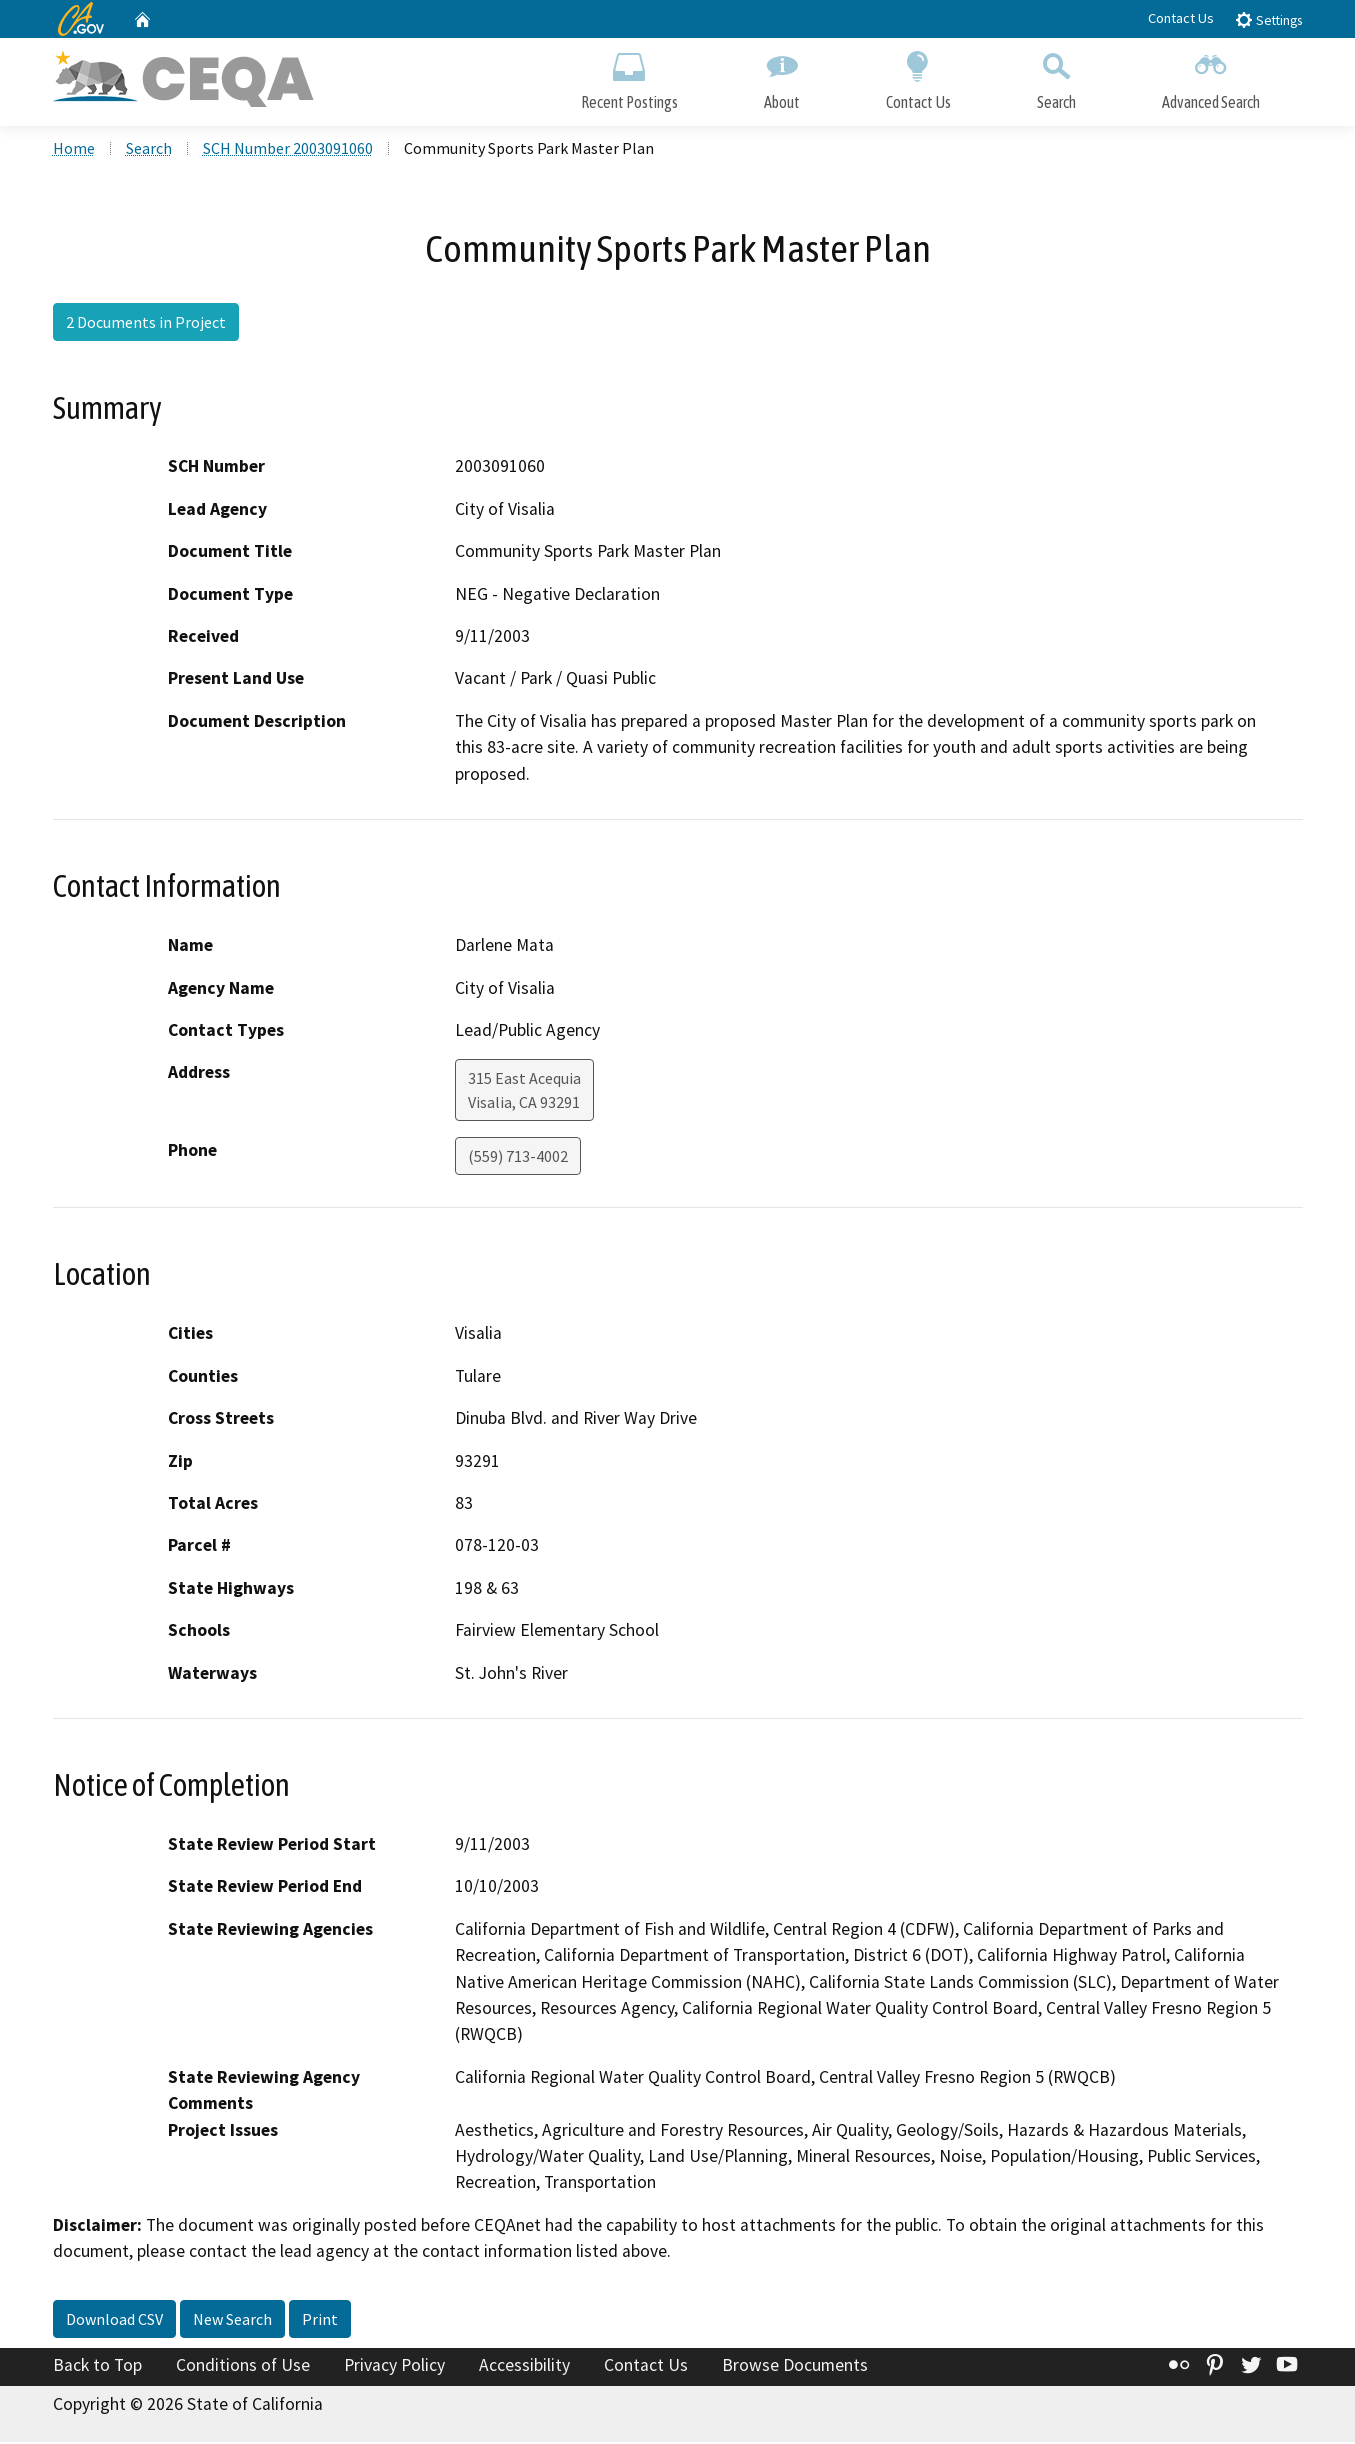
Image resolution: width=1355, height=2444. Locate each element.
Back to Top (97, 2368)
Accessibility (524, 2368)
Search (1056, 77)
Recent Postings (629, 77)
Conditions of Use (243, 2368)
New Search (232, 2322)
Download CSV (114, 2322)
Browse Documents (795, 2368)
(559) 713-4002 (518, 1159)
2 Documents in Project (146, 325)
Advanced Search (1211, 77)
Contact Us (1181, 18)
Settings (1268, 19)
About (782, 77)
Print (320, 2322)
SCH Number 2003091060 (288, 151)
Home (74, 151)
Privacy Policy (394, 2368)
